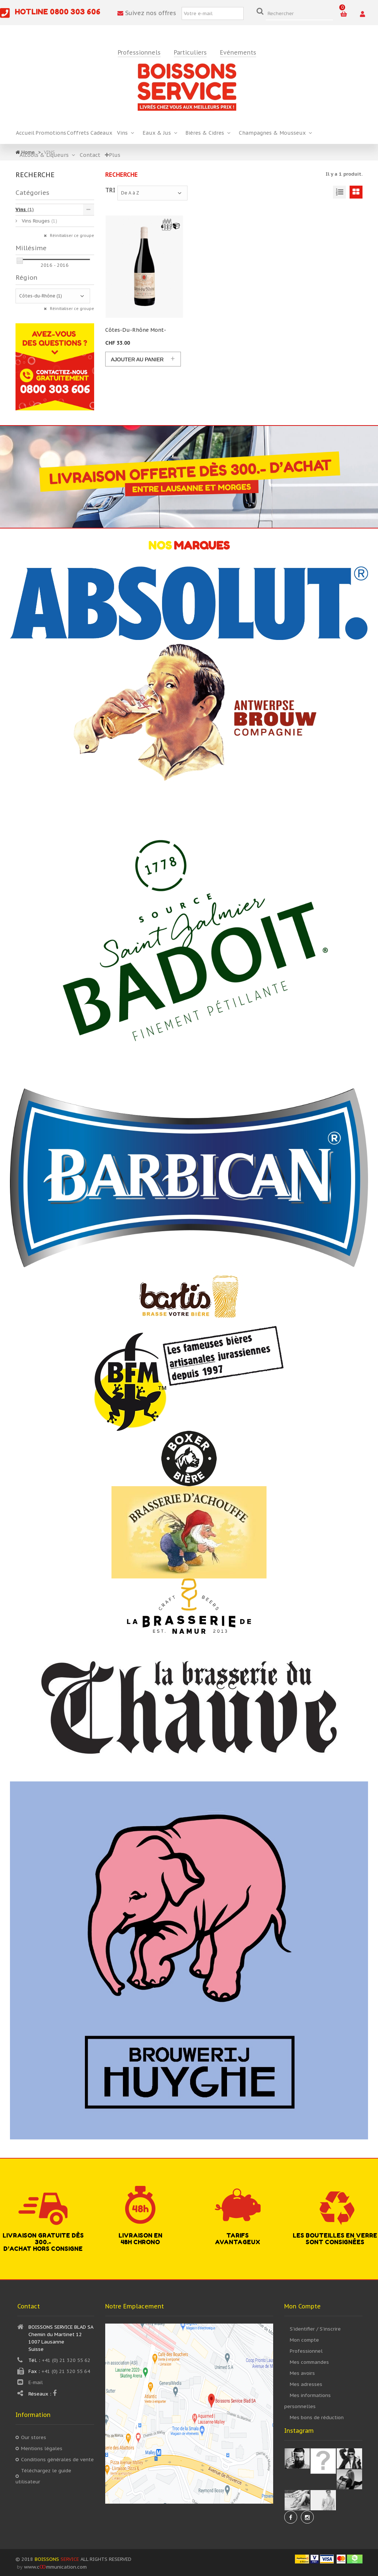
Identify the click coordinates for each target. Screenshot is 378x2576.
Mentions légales (41, 2448)
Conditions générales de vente (57, 2459)
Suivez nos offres (146, 13)
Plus (112, 155)
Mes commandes (309, 2362)
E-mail (35, 2382)
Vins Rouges (38, 221)
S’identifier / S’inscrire (315, 2329)
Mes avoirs (302, 2373)
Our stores (33, 2437)
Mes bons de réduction (317, 2417)
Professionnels (139, 52)
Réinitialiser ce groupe (71, 235)
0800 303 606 (75, 11)
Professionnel (306, 2351)
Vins (25, 209)
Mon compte (304, 2340)
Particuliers (190, 52)
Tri (110, 189)
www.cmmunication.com (55, 2567)
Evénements (238, 52)
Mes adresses (306, 2384)
